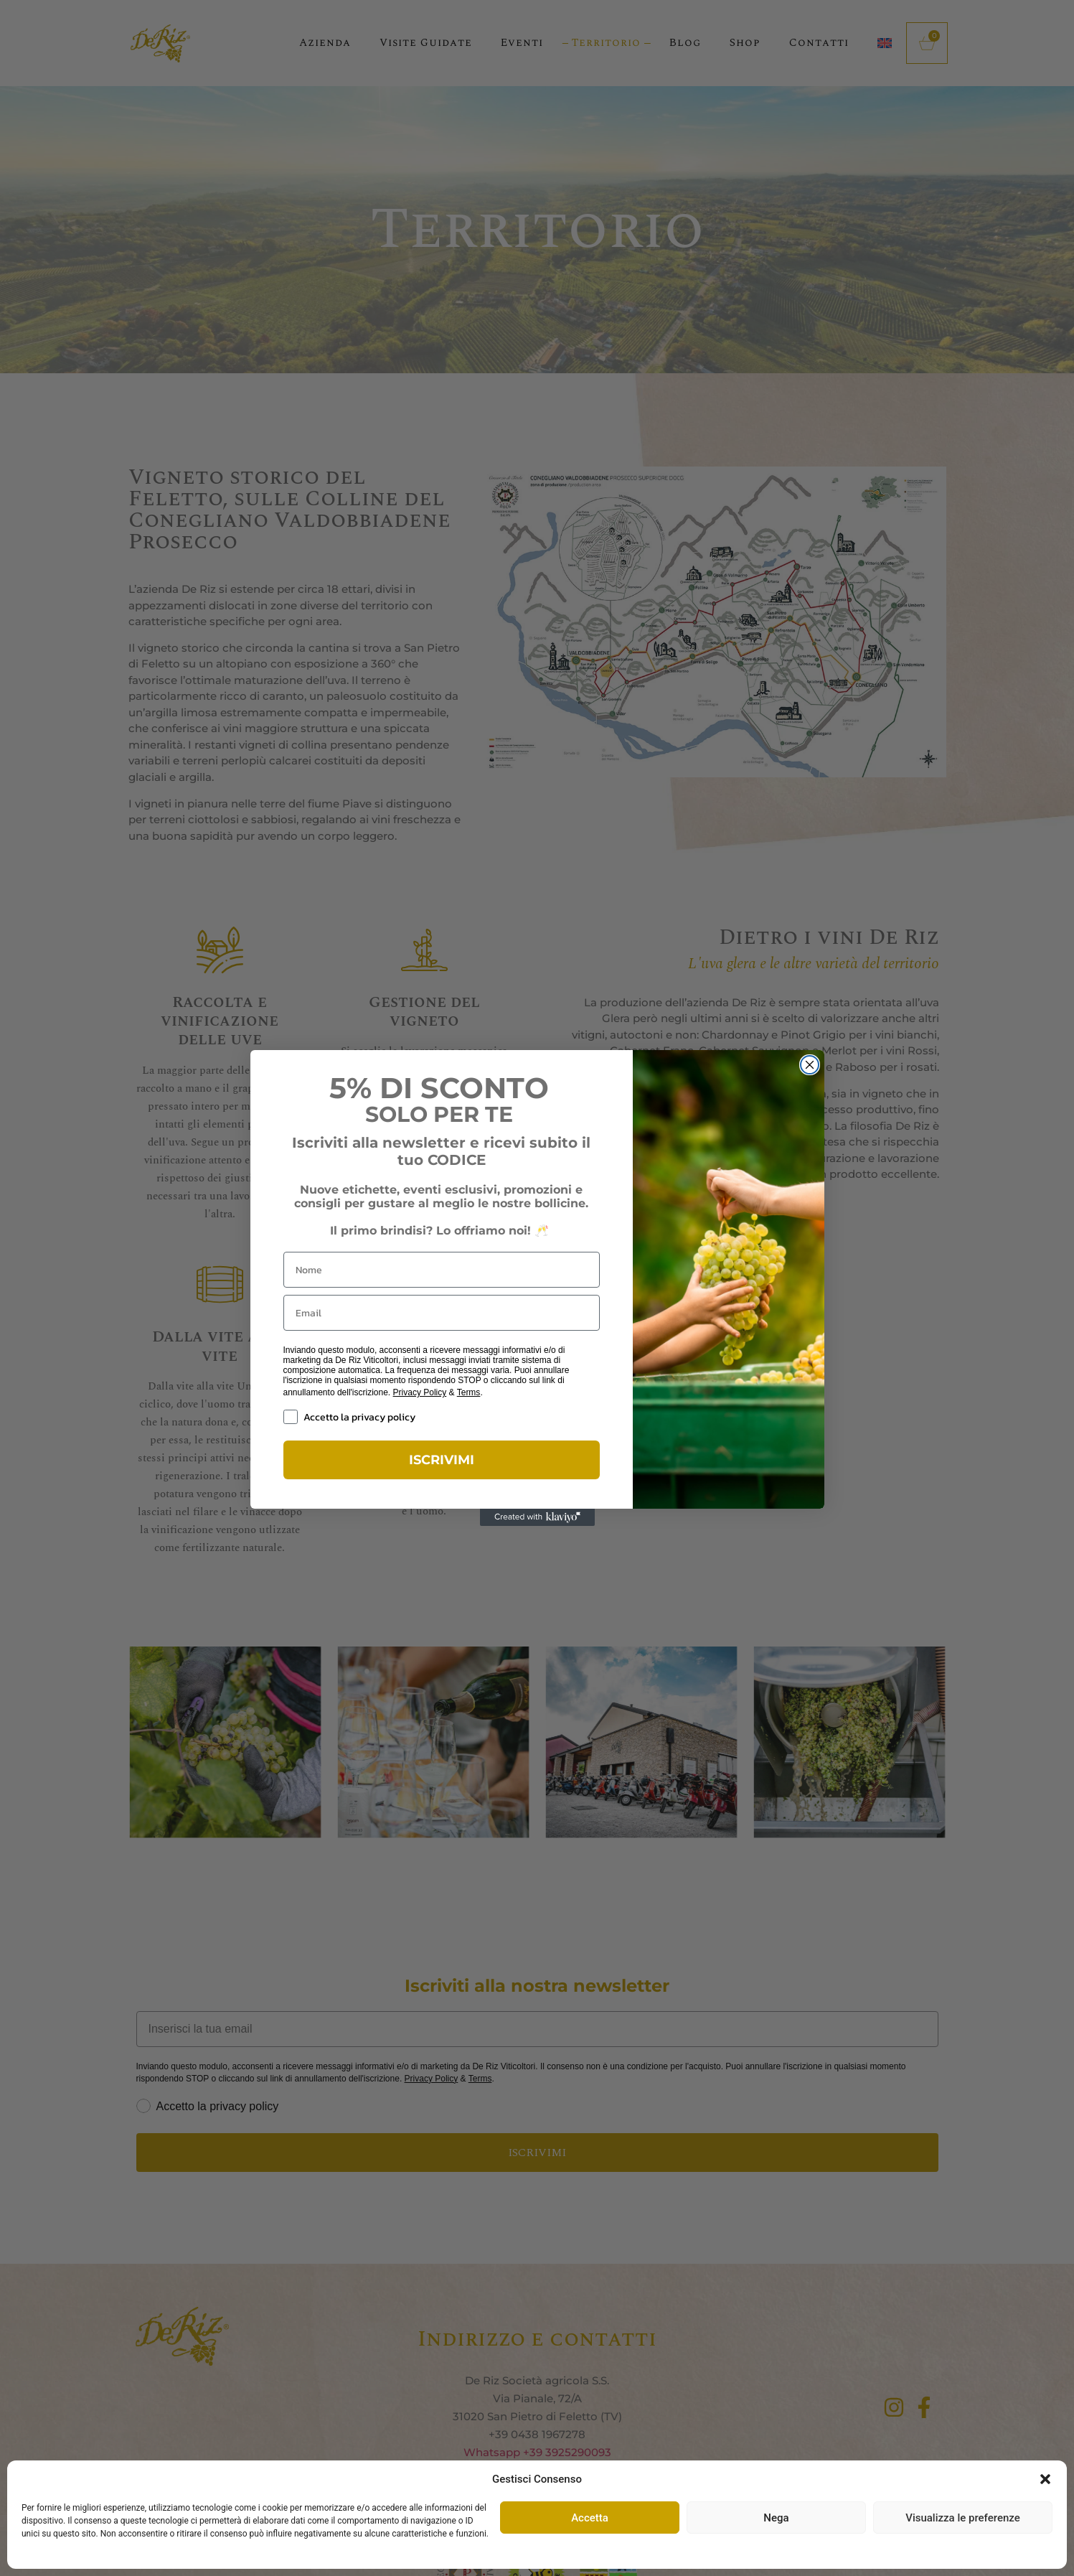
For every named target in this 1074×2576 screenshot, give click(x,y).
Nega (775, 2517)
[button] (1045, 2479)
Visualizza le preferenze (962, 2517)
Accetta (589, 2517)
